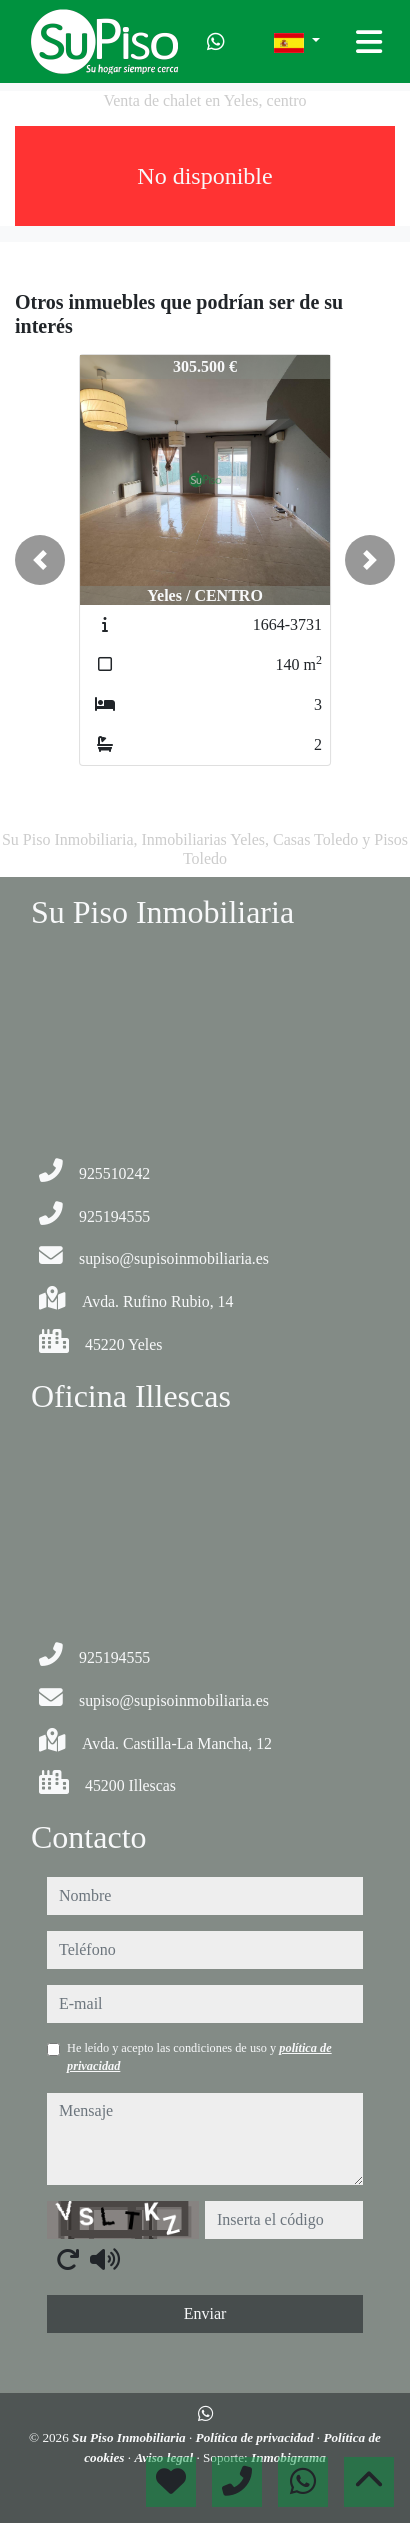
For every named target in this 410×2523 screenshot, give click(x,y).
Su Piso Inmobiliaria (130, 2437)
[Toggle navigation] (369, 42)
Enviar (205, 2313)
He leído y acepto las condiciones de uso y (199, 2057)
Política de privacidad (256, 2437)
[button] (40, 560)
